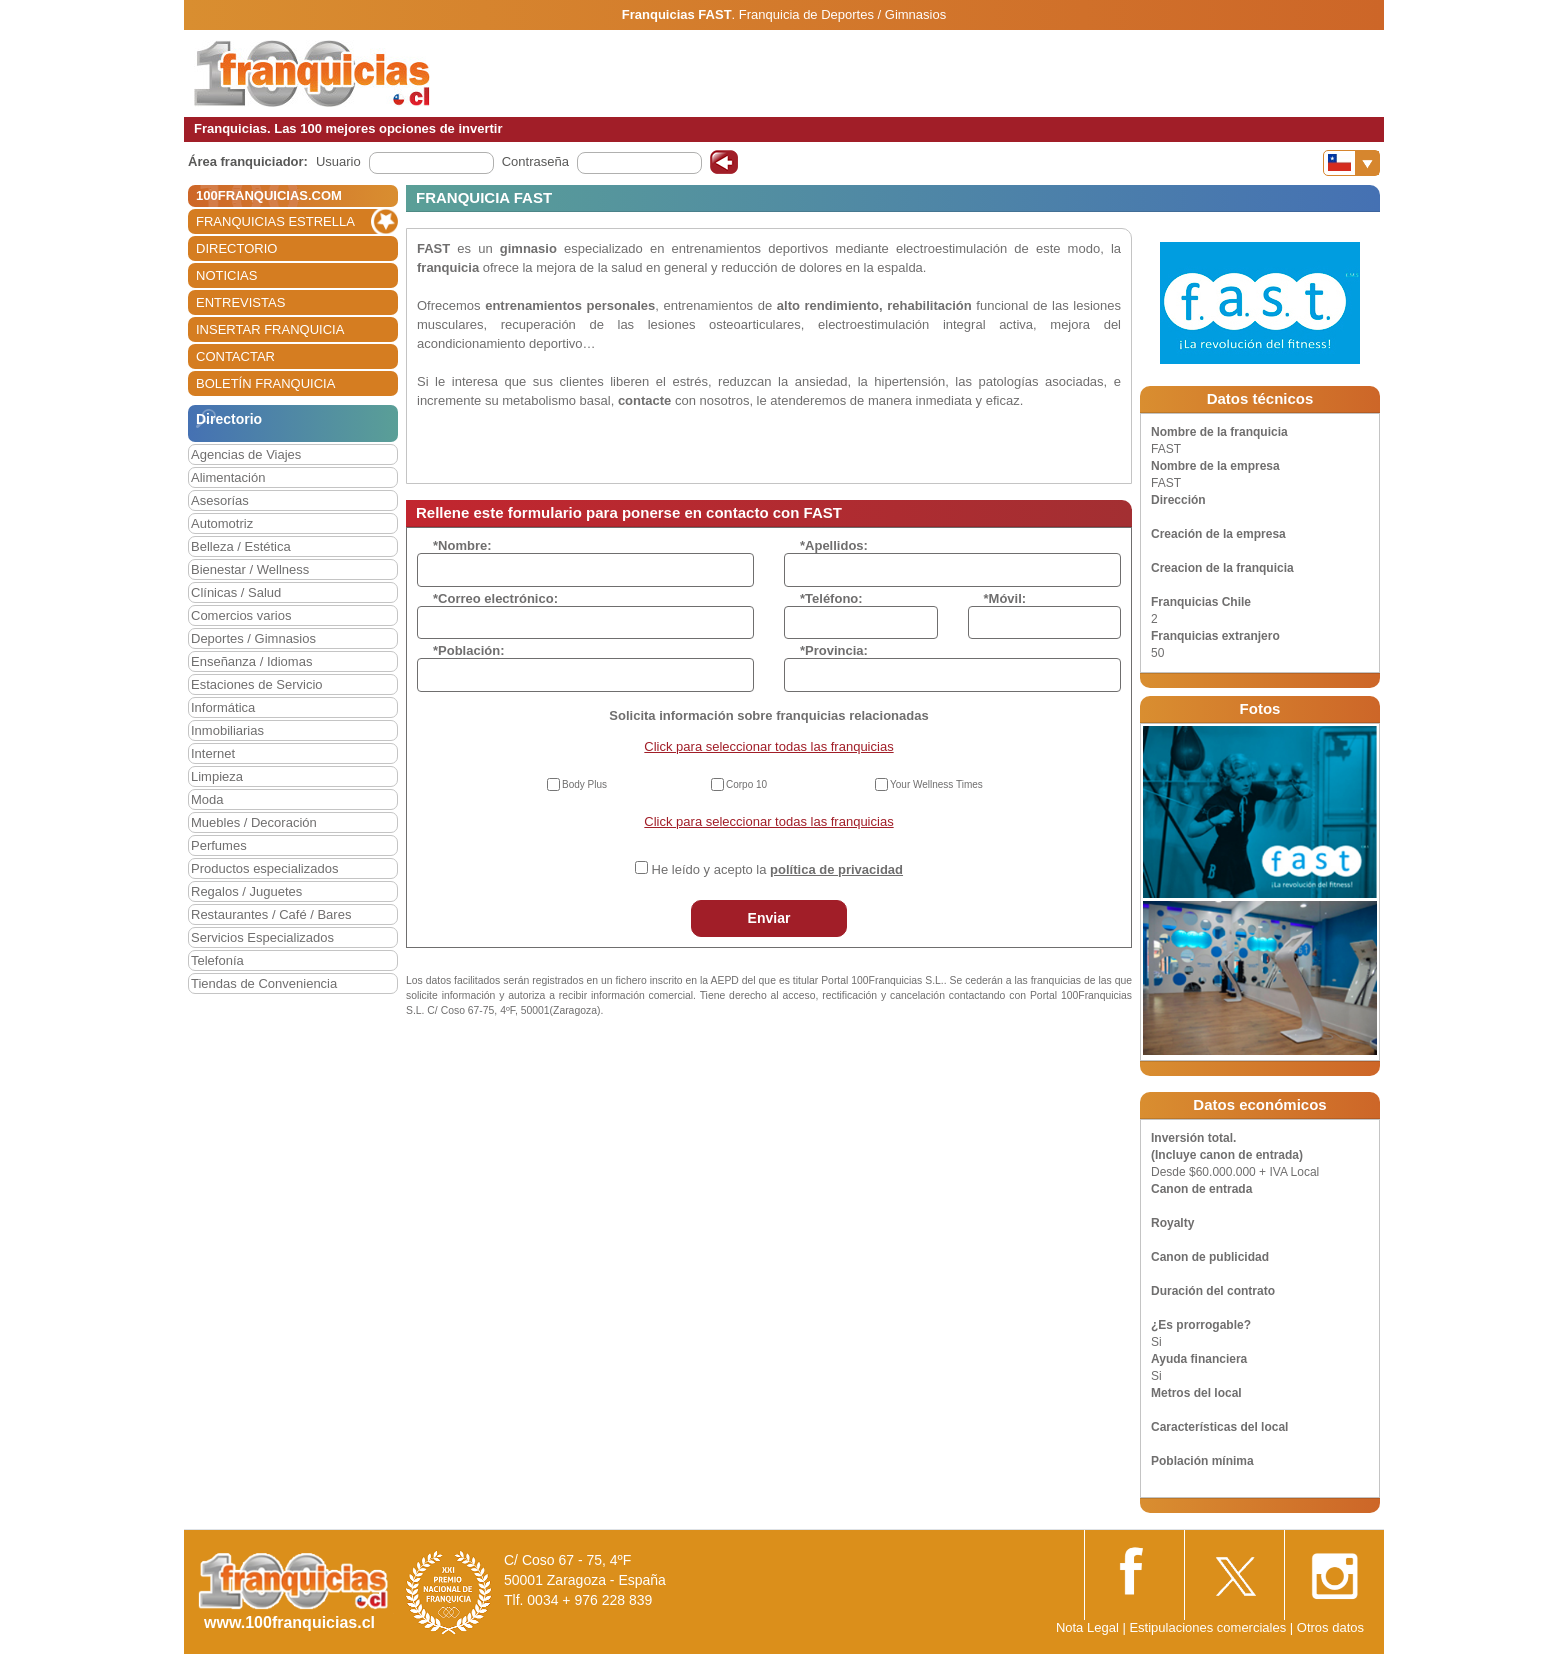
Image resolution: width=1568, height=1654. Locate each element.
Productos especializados (264, 868)
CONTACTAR (235, 356)
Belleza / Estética (241, 546)
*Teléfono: (831, 598)
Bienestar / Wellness (250, 569)
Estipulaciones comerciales (1209, 1627)
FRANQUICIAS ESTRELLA (275, 221)
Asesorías (220, 500)
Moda (207, 799)
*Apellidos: (834, 545)
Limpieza (217, 776)
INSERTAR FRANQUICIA (270, 329)
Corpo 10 (746, 784)
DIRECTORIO (236, 248)
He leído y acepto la (777, 869)
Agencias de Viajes (246, 454)
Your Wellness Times (936, 784)
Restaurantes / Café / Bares (271, 914)
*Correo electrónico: (495, 598)
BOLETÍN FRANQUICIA (265, 383)
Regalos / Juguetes (246, 891)
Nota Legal (1087, 1627)
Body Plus (584, 784)
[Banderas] (1351, 163)
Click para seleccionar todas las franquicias (768, 746)
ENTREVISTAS (240, 302)
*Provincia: (834, 650)
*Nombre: (462, 545)
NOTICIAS (226, 275)
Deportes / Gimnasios (253, 638)
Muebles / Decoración (254, 822)
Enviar (769, 918)
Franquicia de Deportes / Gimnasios (842, 14)
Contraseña (535, 161)
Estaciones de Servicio (257, 684)
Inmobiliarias (227, 730)
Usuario (338, 161)
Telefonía (217, 960)
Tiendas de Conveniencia (264, 983)
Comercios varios (241, 615)
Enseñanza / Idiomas (251, 661)
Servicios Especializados (262, 937)
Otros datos (1330, 1627)
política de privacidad (836, 869)
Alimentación (228, 477)
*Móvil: (1005, 598)
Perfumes (219, 845)
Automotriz (222, 523)
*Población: (469, 650)
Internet (213, 753)
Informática (223, 707)
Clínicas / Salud (236, 592)
